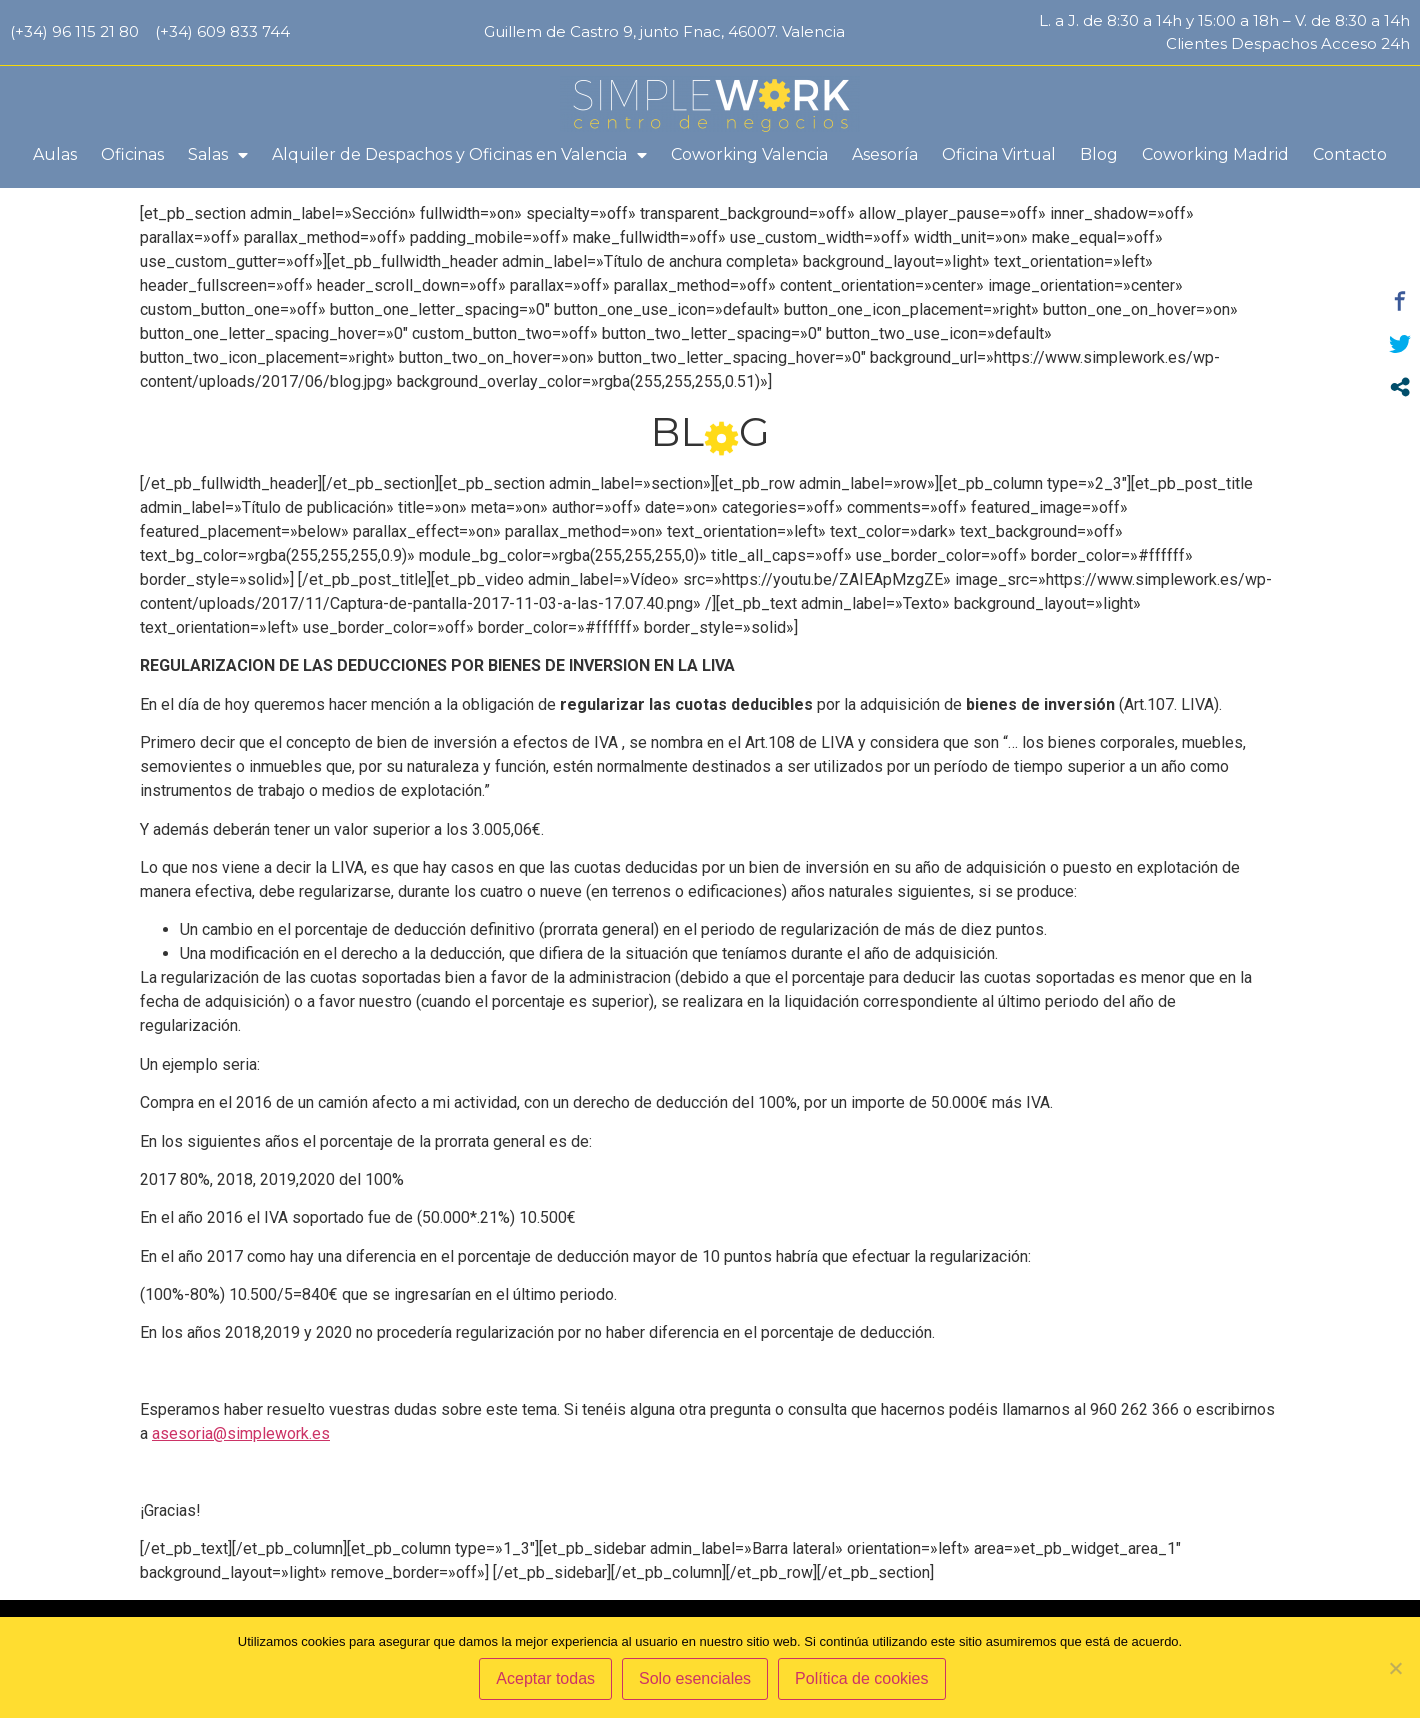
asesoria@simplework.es (241, 1465)
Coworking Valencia (749, 154)
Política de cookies (864, 1681)
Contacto (1350, 154)
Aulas (55, 154)
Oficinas (132, 154)
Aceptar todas (548, 1681)
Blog (1099, 154)
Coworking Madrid (1215, 154)
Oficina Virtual (999, 154)
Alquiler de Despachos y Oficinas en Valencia (459, 155)
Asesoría (885, 154)
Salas (218, 155)
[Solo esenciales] (1395, 1669)
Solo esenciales (698, 1681)
